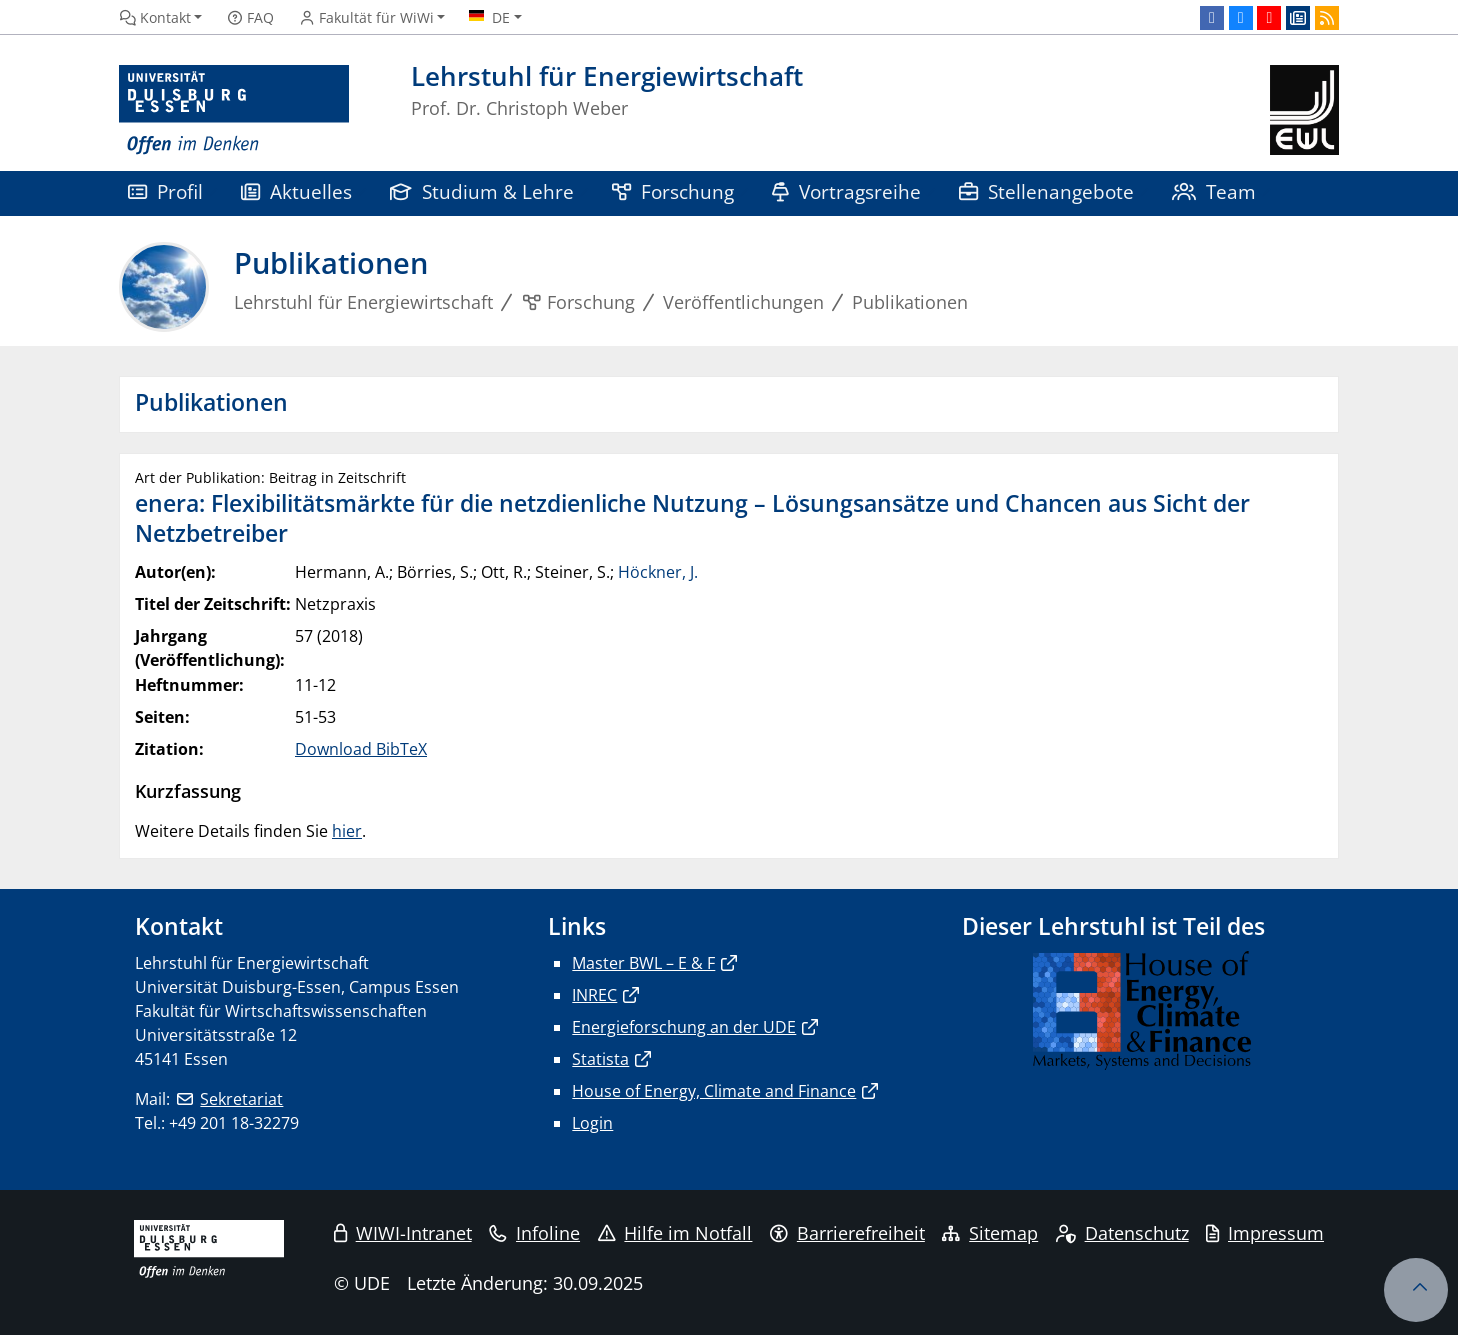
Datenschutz (1122, 1233)
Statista (600, 1059)
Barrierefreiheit (847, 1233)
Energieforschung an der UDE (684, 1027)
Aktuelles (296, 191)
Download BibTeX (361, 749)
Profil (165, 191)
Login (592, 1123)
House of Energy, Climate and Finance (714, 1091)
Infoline (534, 1233)
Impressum (1265, 1233)
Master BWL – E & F (643, 963)
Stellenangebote (1046, 191)
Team (1214, 191)
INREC (594, 995)
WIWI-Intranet (403, 1233)
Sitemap (990, 1233)
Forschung (673, 191)
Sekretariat (241, 1099)
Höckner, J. (658, 572)
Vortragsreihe (846, 191)
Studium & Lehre (482, 191)
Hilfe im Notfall (675, 1233)
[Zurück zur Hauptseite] (1304, 110)
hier (347, 831)
